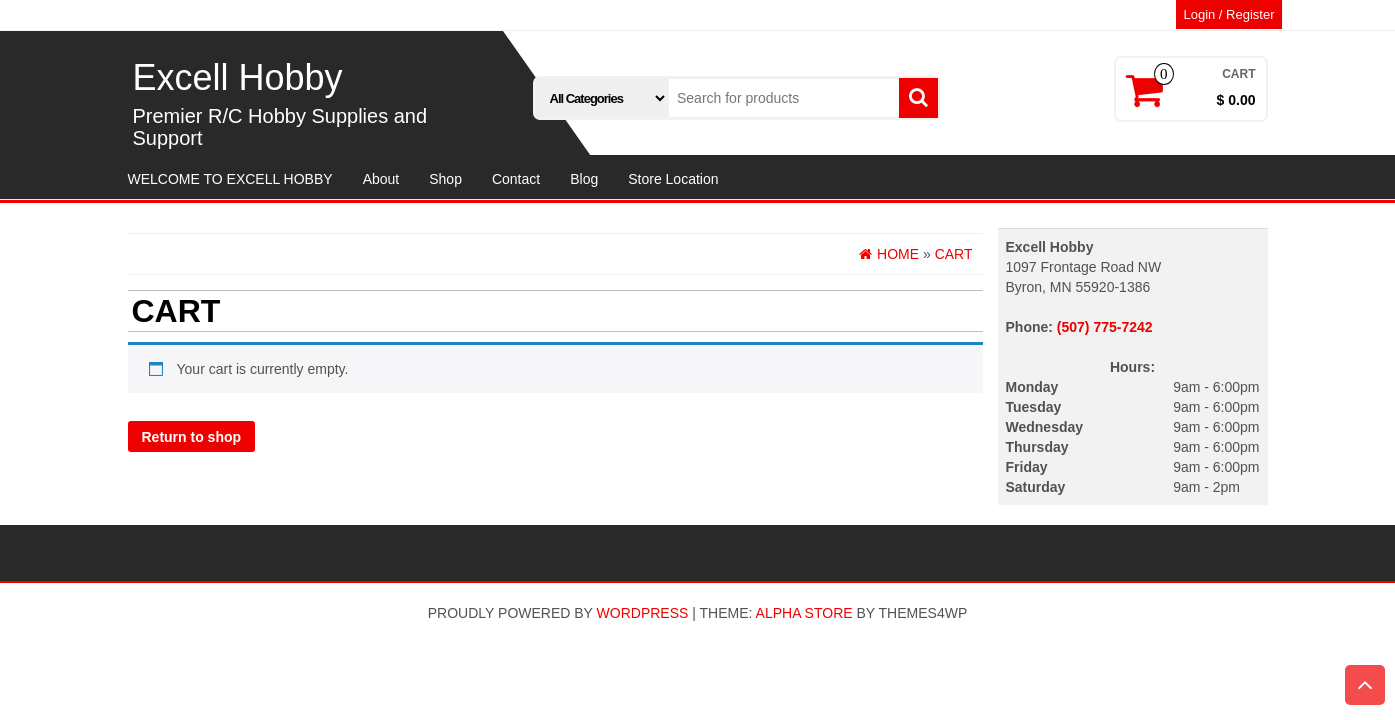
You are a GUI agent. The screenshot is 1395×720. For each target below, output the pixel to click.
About (381, 179)
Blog (584, 179)
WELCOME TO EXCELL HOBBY (230, 179)
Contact (516, 179)
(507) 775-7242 (1105, 327)
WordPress (643, 613)
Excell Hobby (238, 77)
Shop (445, 179)
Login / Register (1228, 14)
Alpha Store (804, 613)
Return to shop (192, 437)
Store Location (673, 179)
